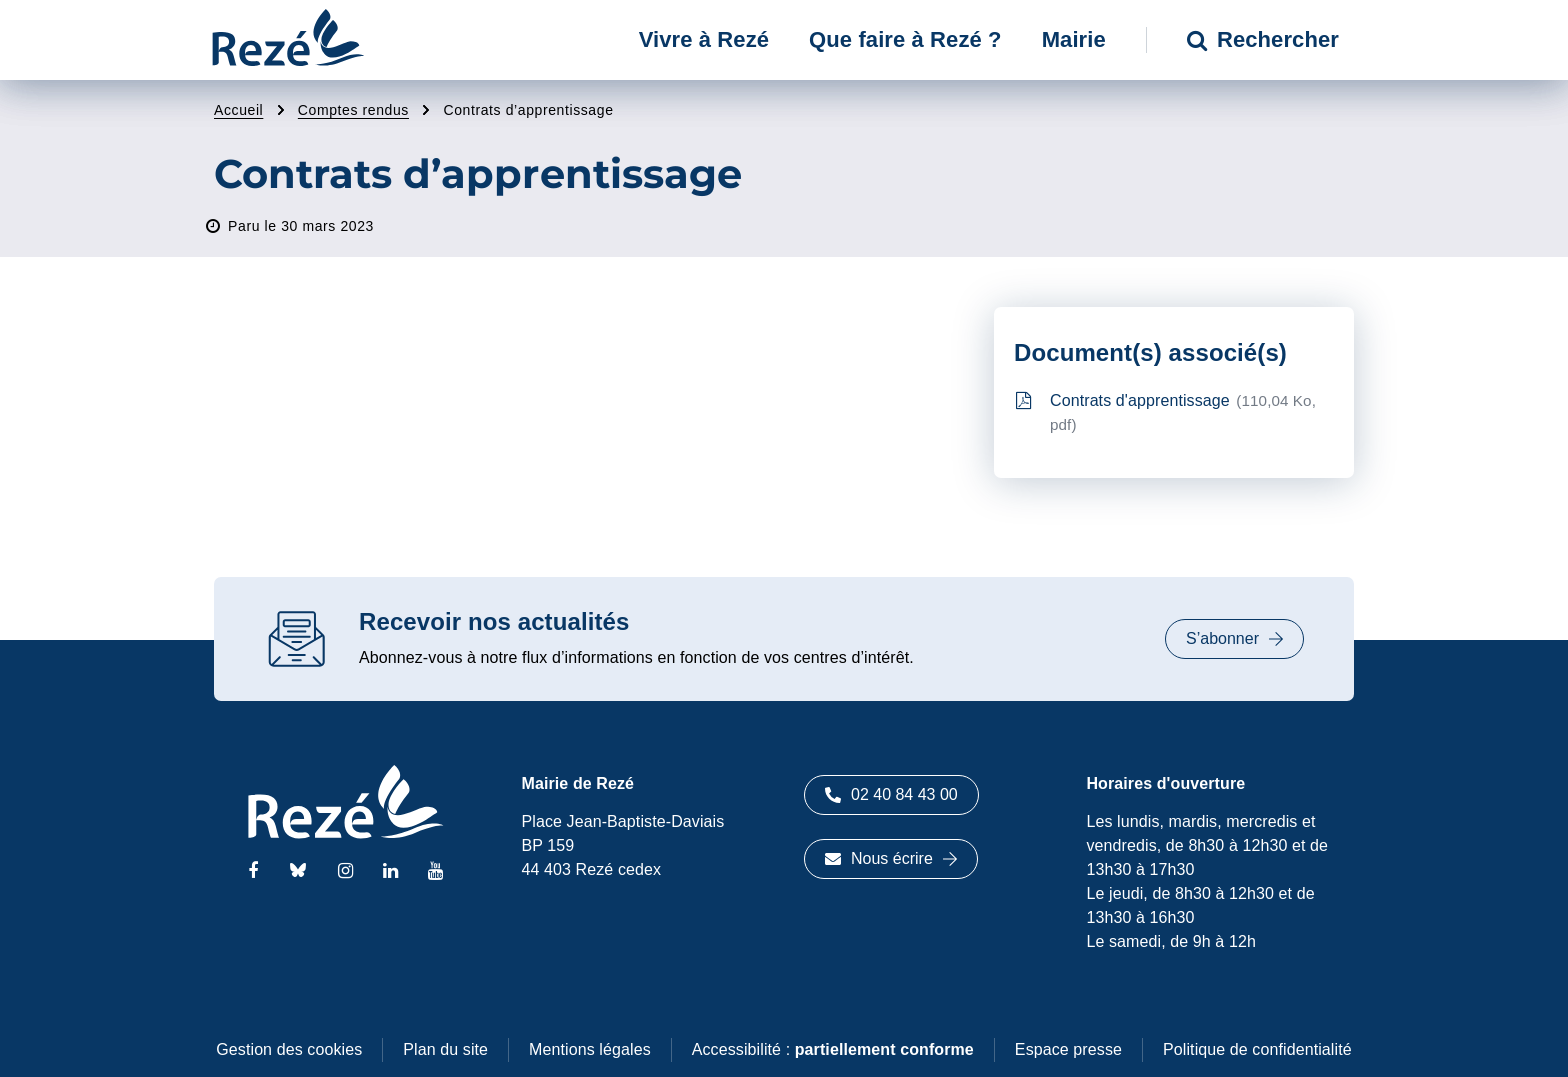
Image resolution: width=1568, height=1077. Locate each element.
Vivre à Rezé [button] (704, 39)
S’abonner (1234, 638)
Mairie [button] (1074, 39)
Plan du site (445, 1049)
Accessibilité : (833, 1049)
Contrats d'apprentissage (1166, 412)
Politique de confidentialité (1257, 1049)
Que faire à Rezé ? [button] (905, 39)
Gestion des (289, 1049)
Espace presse (1068, 1049)
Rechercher (1263, 39)
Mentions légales (590, 1049)
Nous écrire (891, 858)
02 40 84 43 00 (891, 794)
